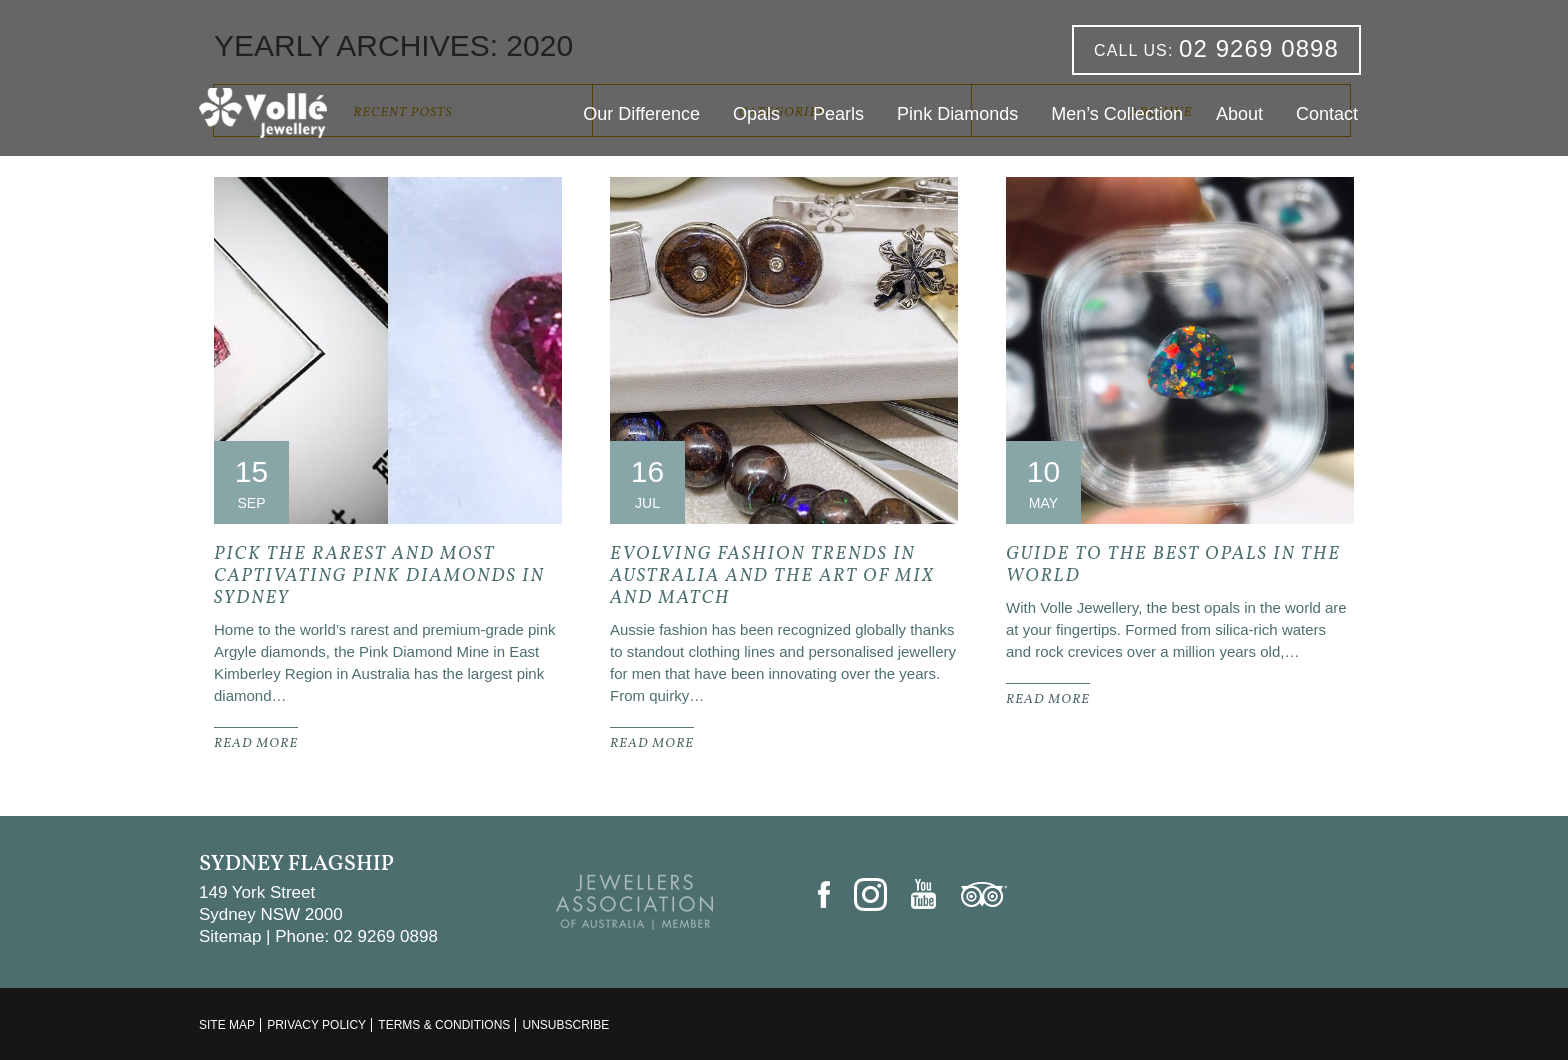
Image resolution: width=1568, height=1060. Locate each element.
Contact (1327, 114)
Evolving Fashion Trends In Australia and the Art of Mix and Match (772, 576)
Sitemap (230, 936)
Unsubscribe (565, 1025)
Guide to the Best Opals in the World (1173, 565)
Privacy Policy (316, 1025)
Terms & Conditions (444, 1025)
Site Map (227, 1025)
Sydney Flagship (296, 864)
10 (1043, 471)
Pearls (838, 114)
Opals (756, 114)
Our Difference (641, 114)
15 (251, 471)
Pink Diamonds (957, 114)
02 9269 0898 (1216, 48)
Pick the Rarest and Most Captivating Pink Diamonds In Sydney (379, 576)
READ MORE (256, 744)
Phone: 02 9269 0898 (356, 936)
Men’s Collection (1117, 114)
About (1239, 114)
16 (647, 471)
